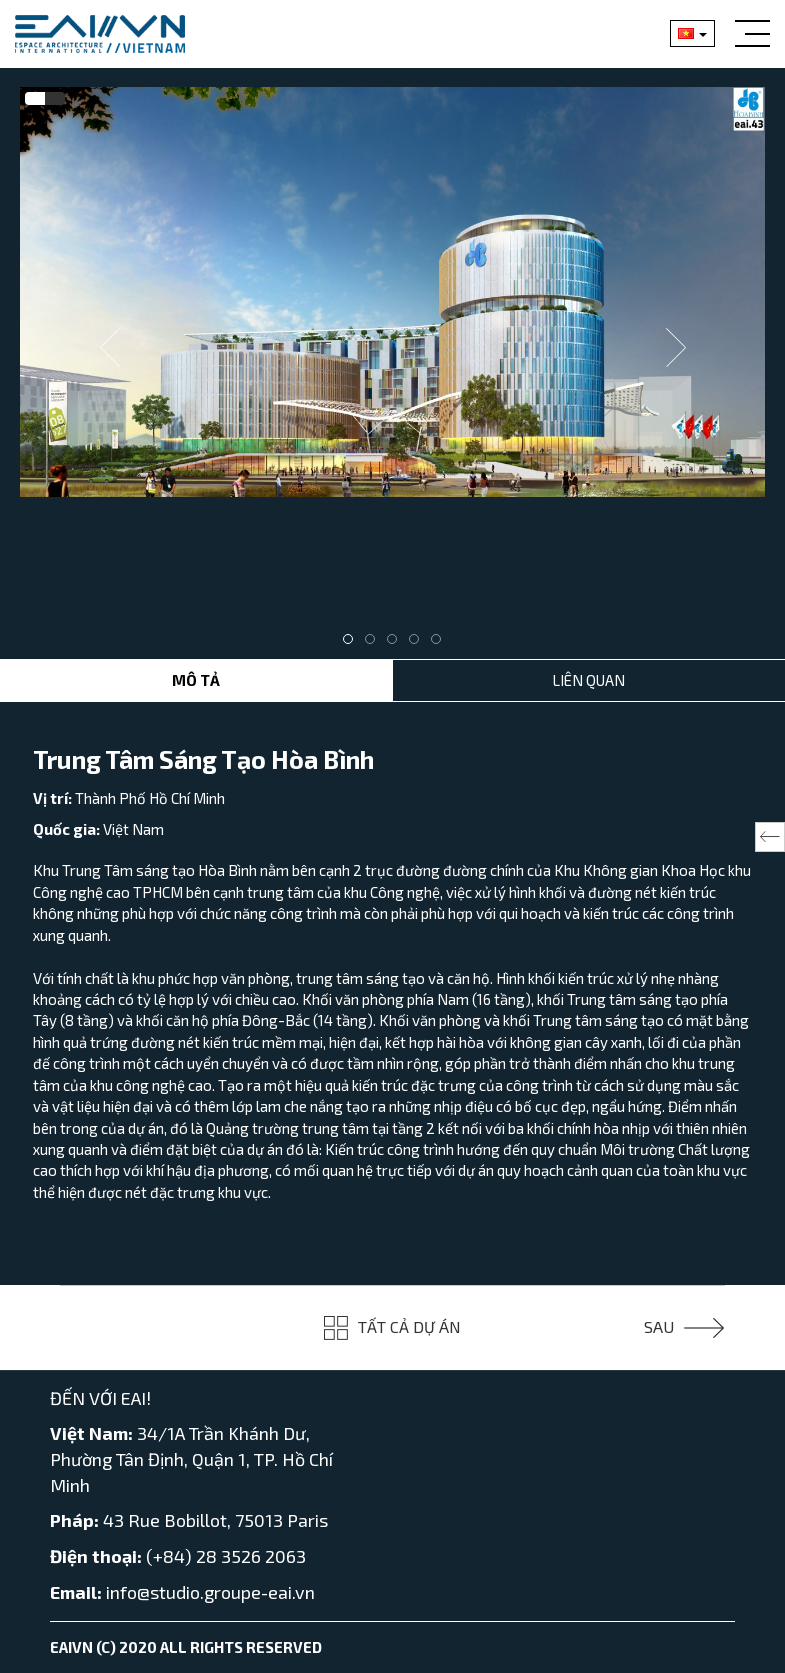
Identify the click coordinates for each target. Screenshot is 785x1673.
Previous (110, 348)
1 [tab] (353, 644)
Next (676, 348)
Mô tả (196, 680)
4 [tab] (419, 644)
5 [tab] (441, 644)
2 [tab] (375, 644)
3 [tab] (397, 644)
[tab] (35, 99)
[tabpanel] (392, 292)
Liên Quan (588, 680)
